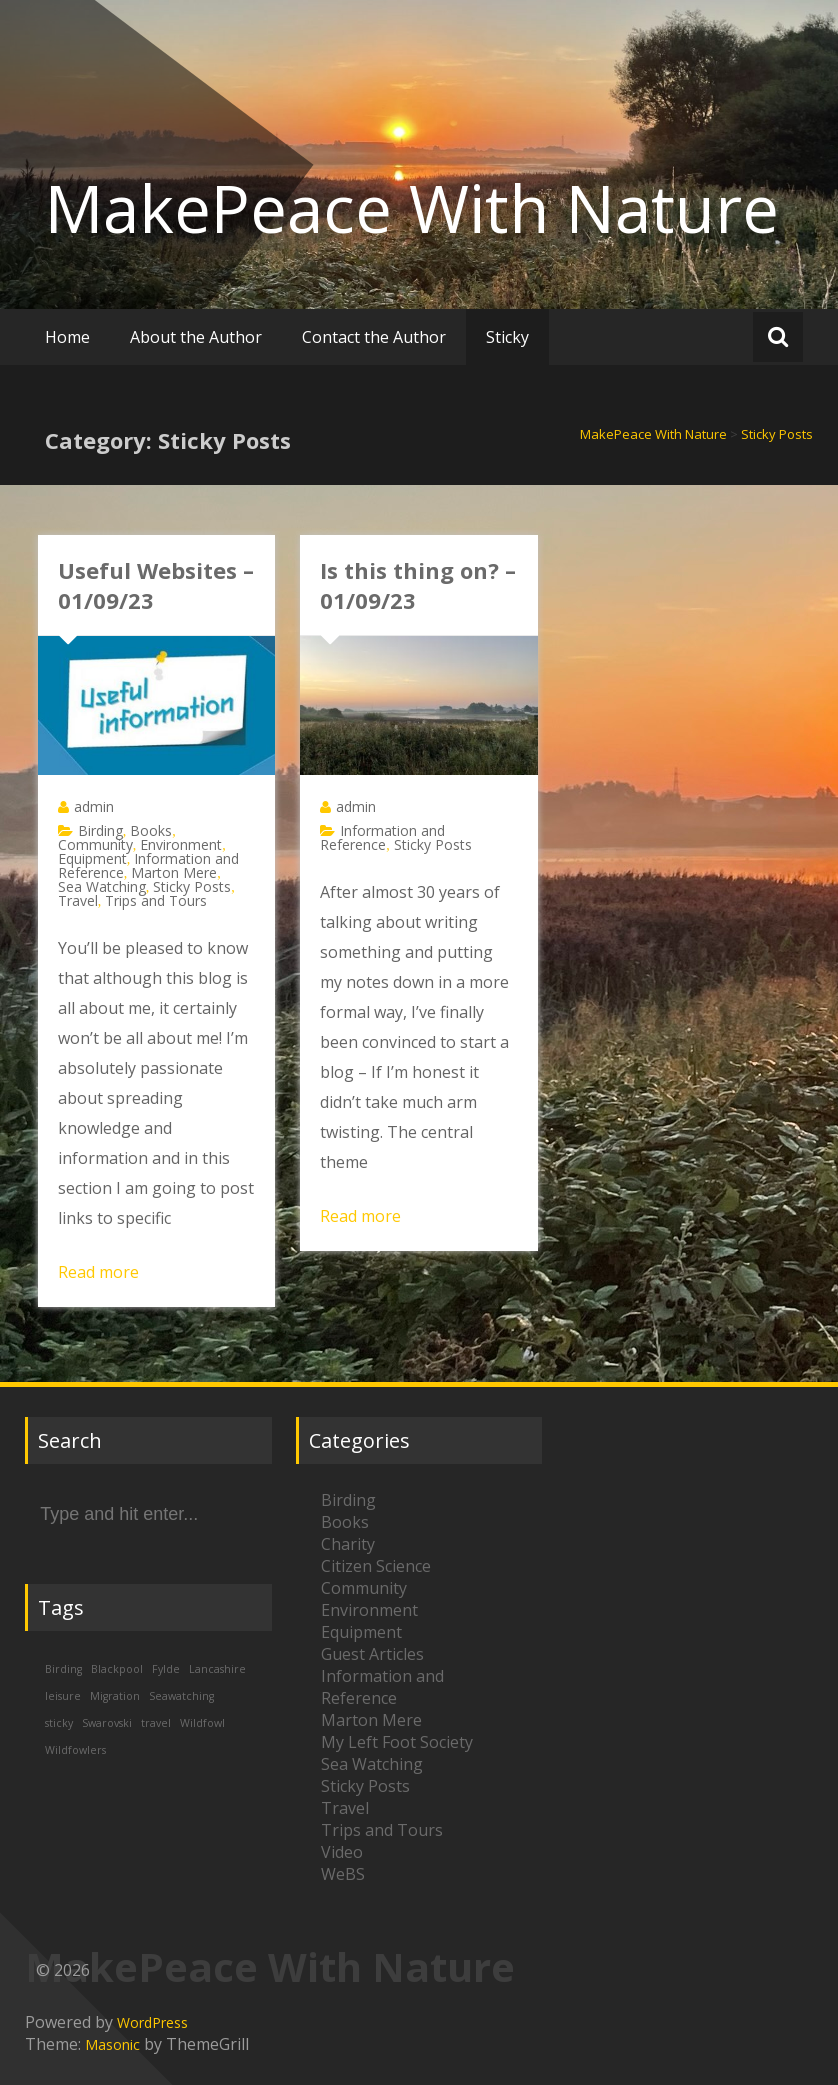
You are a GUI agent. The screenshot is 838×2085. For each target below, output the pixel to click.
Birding (100, 830)
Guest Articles (372, 1654)
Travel (78, 900)
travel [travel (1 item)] (156, 1723)
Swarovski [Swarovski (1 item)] (107, 1723)
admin (94, 806)
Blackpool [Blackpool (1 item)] (117, 1669)
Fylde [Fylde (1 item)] (166, 1669)
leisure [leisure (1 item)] (63, 1696)
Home (67, 337)
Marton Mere (174, 872)
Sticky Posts (192, 886)
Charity (348, 1544)
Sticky (507, 337)
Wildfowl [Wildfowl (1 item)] (202, 1723)
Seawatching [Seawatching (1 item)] (181, 1696)
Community (95, 844)
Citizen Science (376, 1566)
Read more (98, 1272)
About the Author (196, 337)
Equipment (92, 858)
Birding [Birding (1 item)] (63, 1669)
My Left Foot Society (397, 1742)
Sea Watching (102, 886)
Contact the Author (374, 337)
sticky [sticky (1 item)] (59, 1723)
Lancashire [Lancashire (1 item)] (217, 1669)
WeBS (343, 1874)
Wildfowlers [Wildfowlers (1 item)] (75, 1750)
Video (342, 1852)
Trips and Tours (156, 900)
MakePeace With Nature (412, 208)
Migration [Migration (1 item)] (115, 1696)
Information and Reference (382, 837)
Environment (181, 844)
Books (151, 830)
